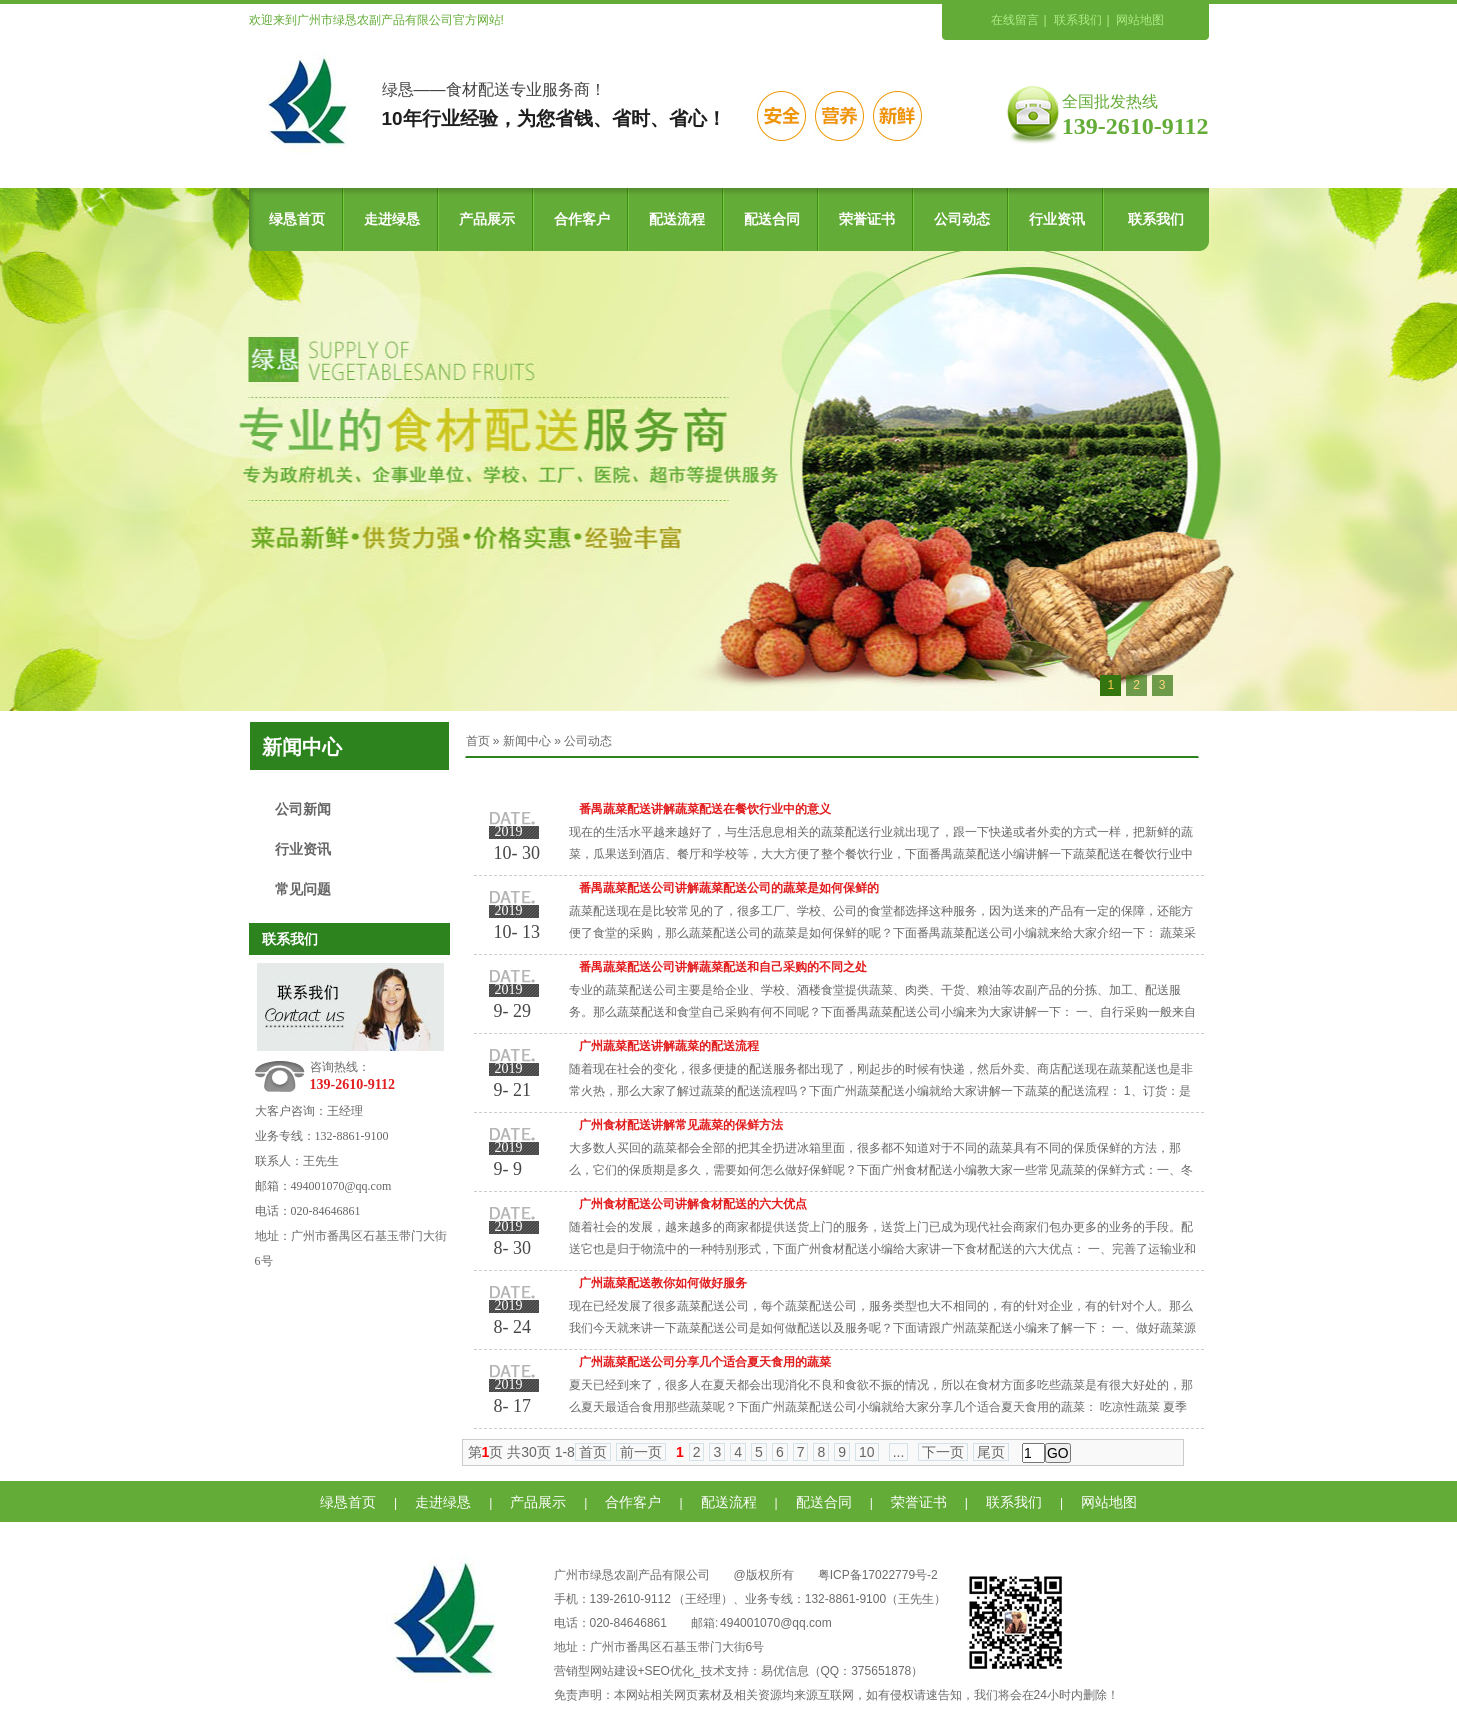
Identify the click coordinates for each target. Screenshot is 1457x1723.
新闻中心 (527, 741)
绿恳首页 (297, 219)
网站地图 (1140, 20)
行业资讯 (1057, 219)
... (899, 1452)
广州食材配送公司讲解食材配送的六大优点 (693, 1204)
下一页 (943, 1452)
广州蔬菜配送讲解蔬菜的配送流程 (669, 1046)
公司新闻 (303, 809)
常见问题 (303, 889)
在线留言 (1015, 20)
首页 (478, 741)
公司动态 (962, 219)
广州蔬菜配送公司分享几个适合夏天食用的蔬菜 (705, 1362)
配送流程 (677, 219)
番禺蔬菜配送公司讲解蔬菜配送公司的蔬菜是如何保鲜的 (729, 888)
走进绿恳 (392, 219)
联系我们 (1078, 20)
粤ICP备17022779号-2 (878, 1575)
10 (867, 1452)
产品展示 (487, 219)
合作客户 (582, 219)
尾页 (991, 1452)
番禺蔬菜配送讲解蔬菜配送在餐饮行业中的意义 (705, 809)
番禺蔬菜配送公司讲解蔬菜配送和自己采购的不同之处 (723, 967)
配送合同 (772, 219)
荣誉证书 (867, 219)
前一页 (641, 1452)
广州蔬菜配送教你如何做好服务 (663, 1283)
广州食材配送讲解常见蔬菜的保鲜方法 (681, 1125)
